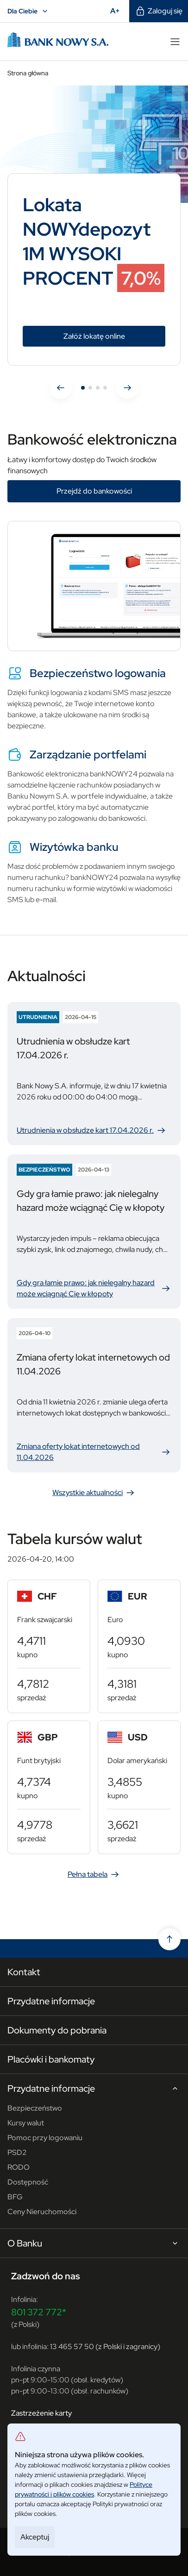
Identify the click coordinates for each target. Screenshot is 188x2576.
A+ (117, 11)
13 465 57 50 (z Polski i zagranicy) (105, 2346)
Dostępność (27, 2182)
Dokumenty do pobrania (57, 2030)
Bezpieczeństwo (34, 2108)
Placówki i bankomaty (50, 2059)
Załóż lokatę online (114, 336)
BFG (15, 2197)
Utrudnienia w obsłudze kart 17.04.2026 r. (92, 1130)
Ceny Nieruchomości (41, 2211)
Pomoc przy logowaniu (44, 2138)
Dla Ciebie (28, 11)
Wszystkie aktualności (94, 1492)
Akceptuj (34, 2537)
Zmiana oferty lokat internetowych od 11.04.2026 (94, 1451)
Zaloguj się (158, 11)
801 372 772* (38, 2312)
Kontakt (23, 1972)
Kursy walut (25, 2123)
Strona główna (27, 73)
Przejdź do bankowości (94, 491)
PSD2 (17, 2152)
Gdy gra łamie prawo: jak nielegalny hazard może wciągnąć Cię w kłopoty (94, 1288)
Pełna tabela (94, 1874)
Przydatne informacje (51, 2001)
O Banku (94, 2243)
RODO (18, 2167)
